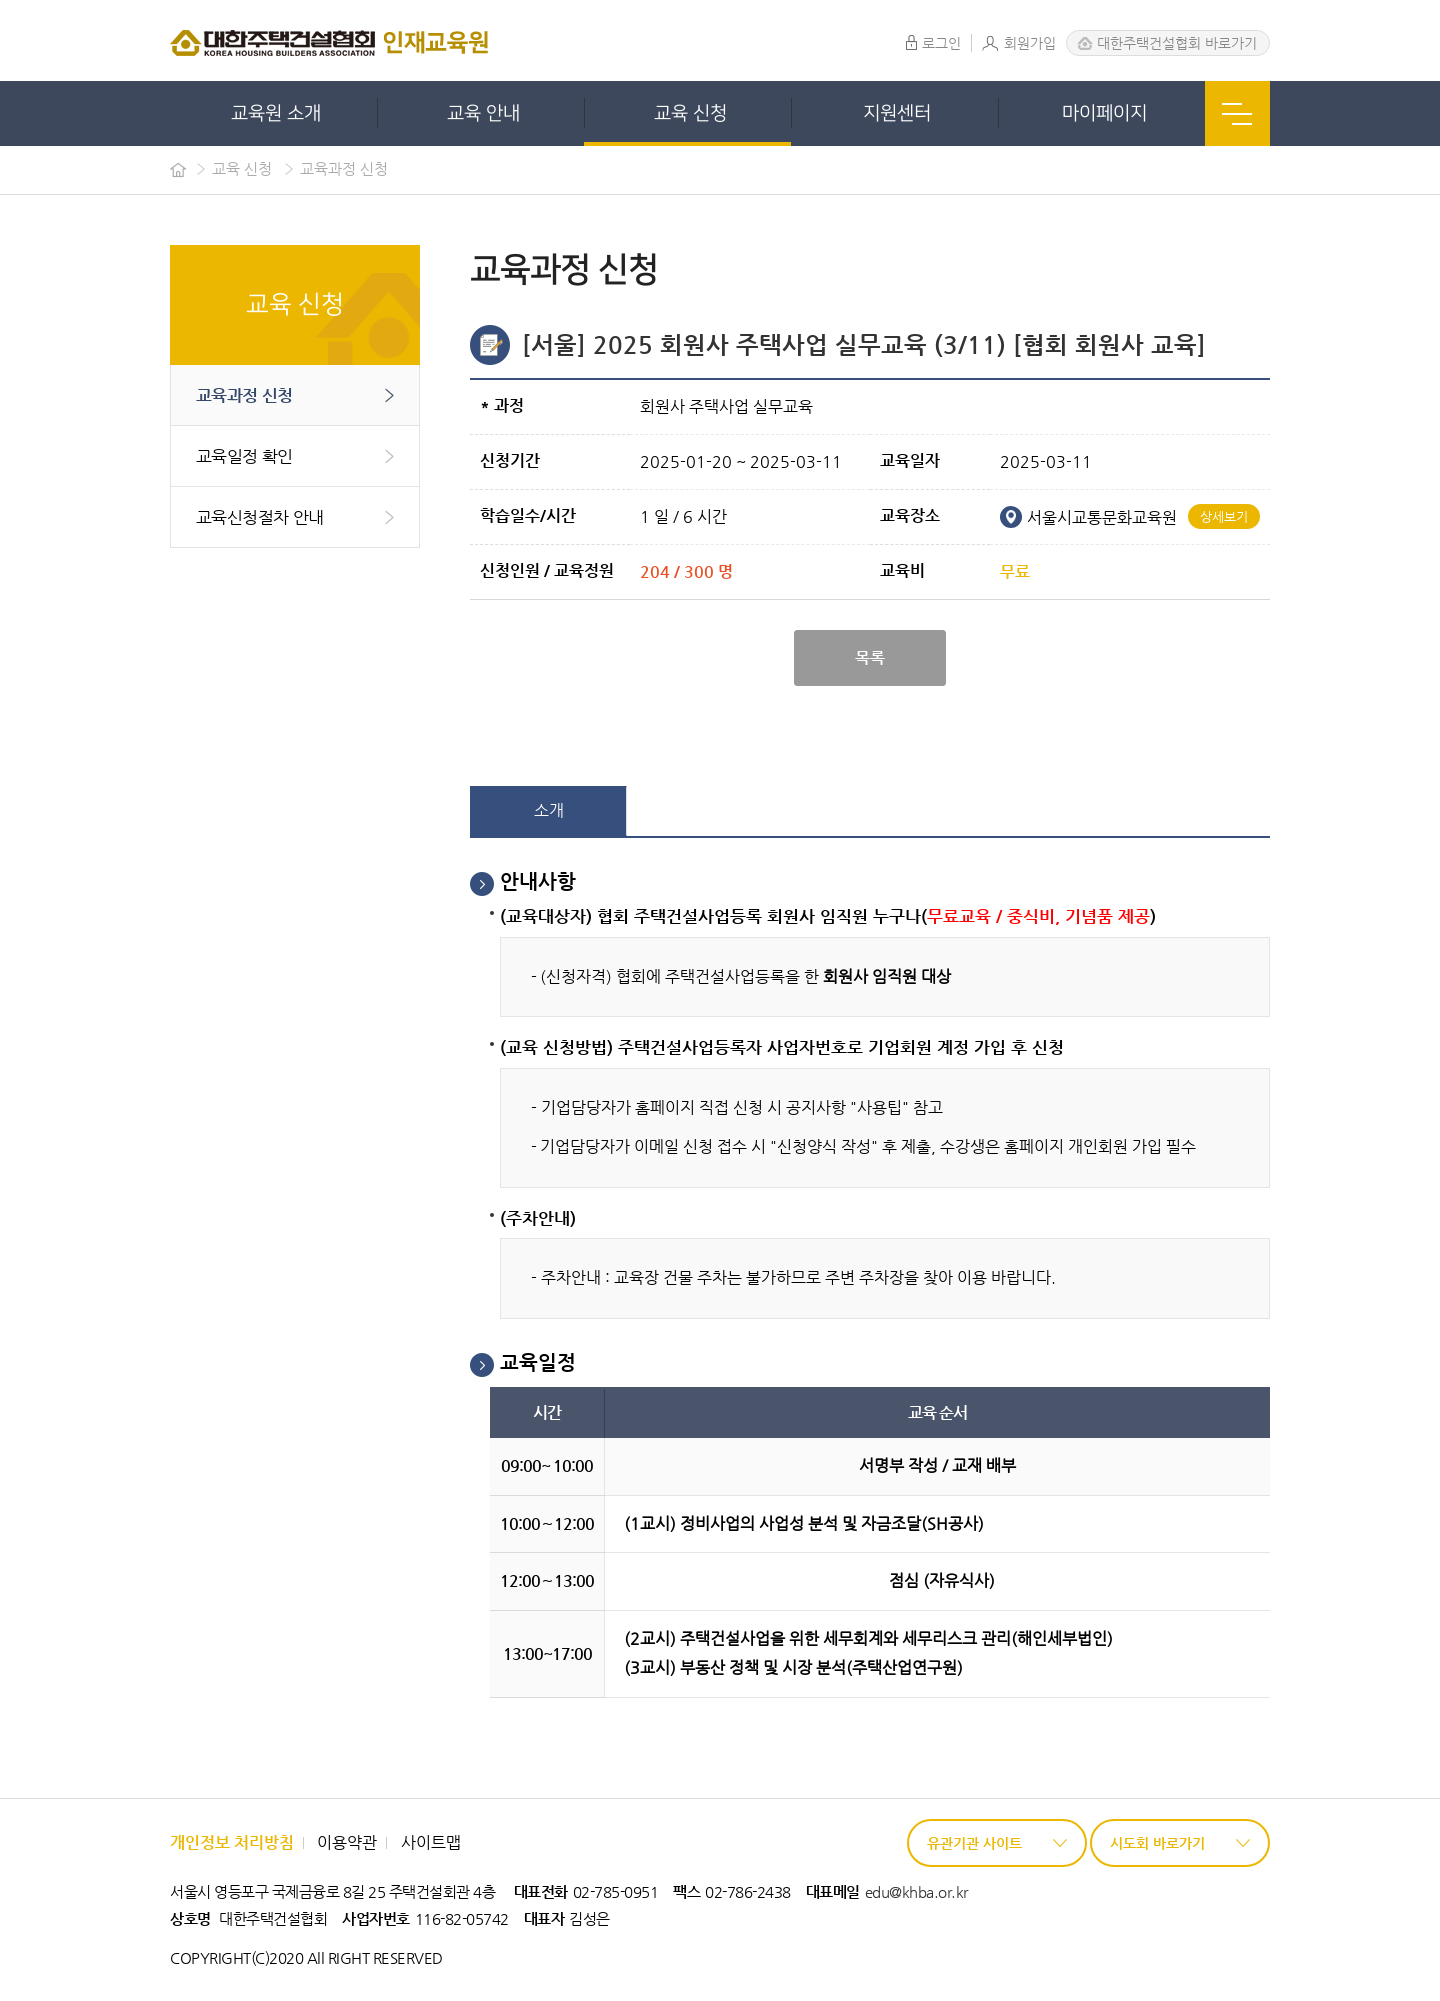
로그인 (933, 43)
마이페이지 (1104, 113)
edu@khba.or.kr (916, 1891)
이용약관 (347, 1843)
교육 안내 (483, 113)
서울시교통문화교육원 (1088, 517)
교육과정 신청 (244, 395)
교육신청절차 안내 (260, 517)
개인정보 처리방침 (232, 1843)
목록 (870, 657)
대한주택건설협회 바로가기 (1177, 43)
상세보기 (1224, 516)
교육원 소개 (276, 113)
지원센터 (897, 113)
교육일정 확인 (244, 456)
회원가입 (1019, 43)
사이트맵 (431, 1843)
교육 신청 (690, 113)
